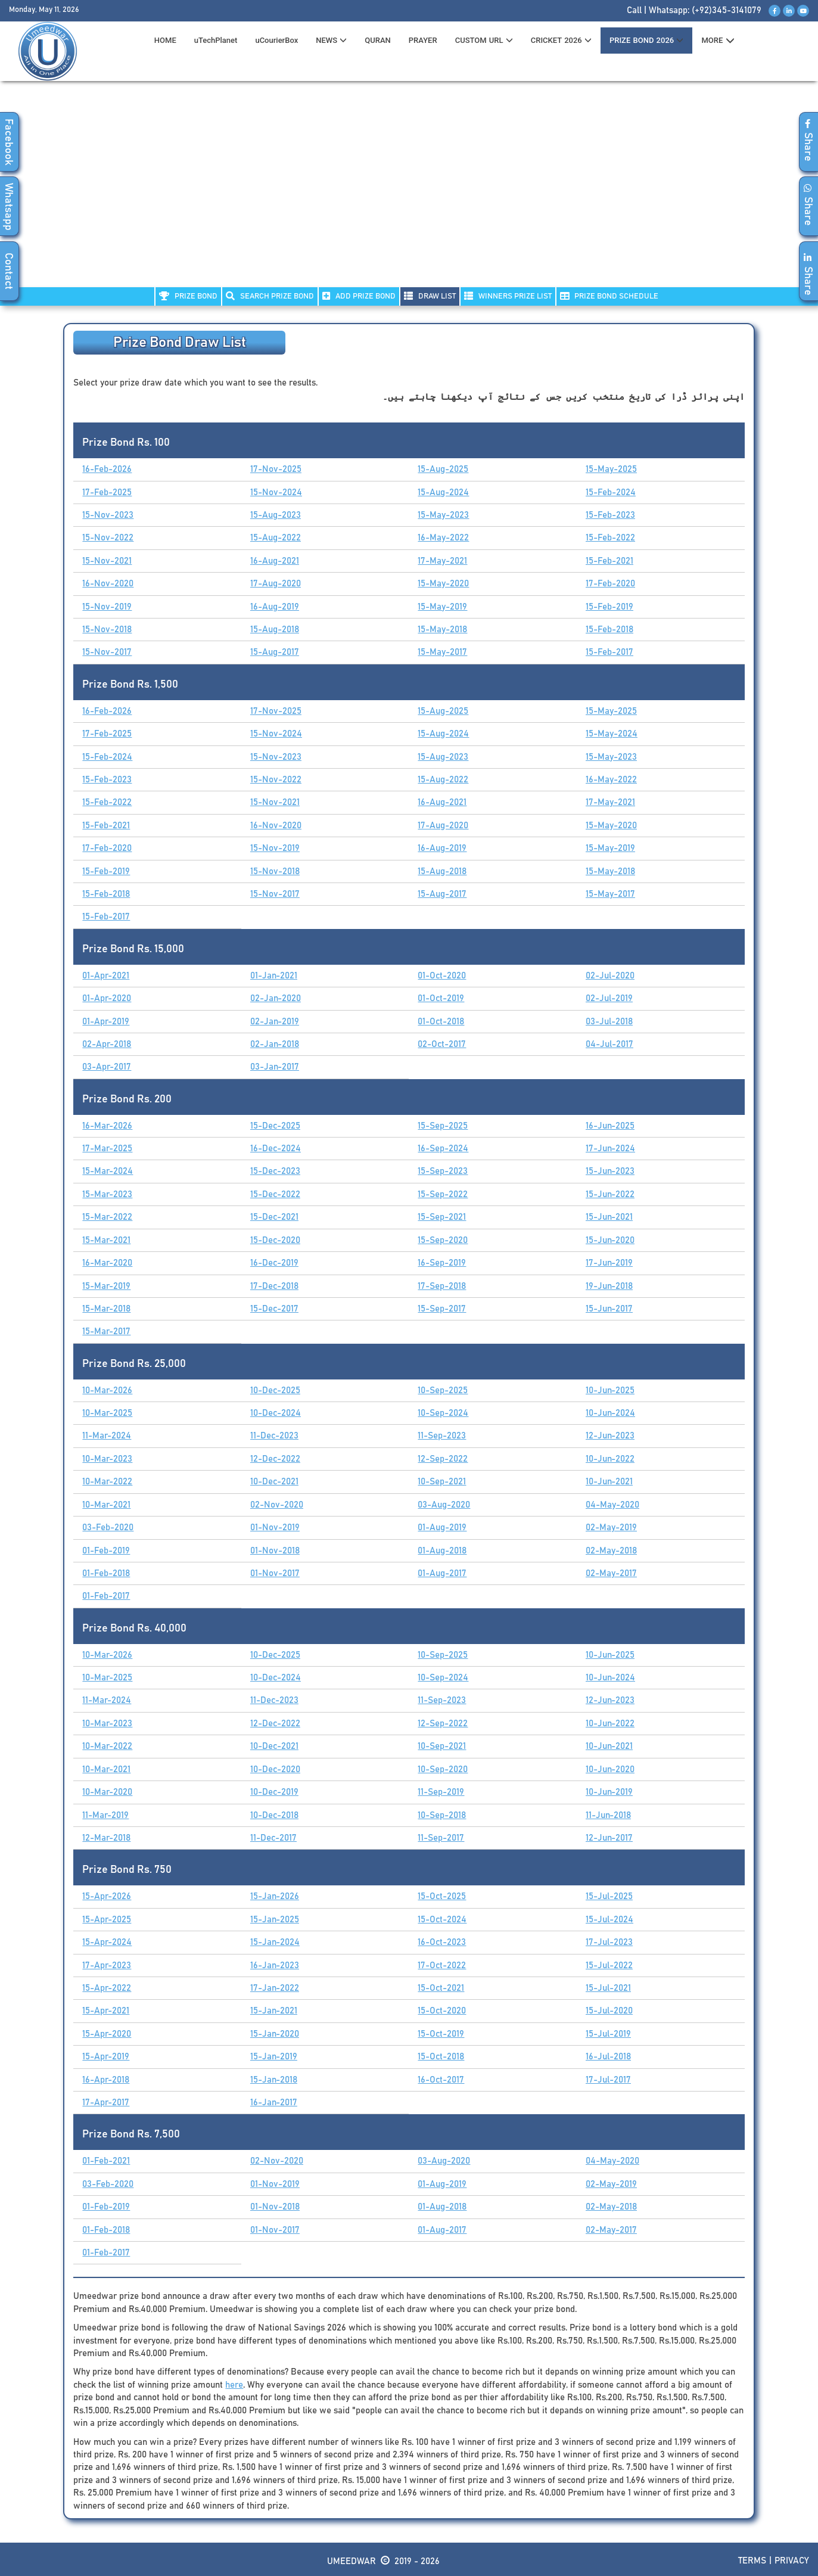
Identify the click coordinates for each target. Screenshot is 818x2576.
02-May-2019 (611, 1527)
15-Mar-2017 (106, 1331)
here (234, 2385)
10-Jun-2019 (609, 1792)
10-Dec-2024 (275, 1413)
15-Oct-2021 (441, 1988)
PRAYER (423, 40)
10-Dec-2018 (274, 1815)
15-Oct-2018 (441, 2056)
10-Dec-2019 (274, 1792)
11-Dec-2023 (274, 1435)
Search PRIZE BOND (270, 295)
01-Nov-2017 (275, 1573)
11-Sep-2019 (441, 1792)
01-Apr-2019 (105, 1021)
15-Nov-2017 (107, 652)
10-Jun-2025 (610, 1390)
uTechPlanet (216, 40)
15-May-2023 (443, 515)
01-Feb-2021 (106, 2160)
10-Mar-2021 (106, 1504)
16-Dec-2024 (275, 1148)
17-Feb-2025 (107, 492)
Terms (752, 2560)
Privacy (792, 2560)
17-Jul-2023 (609, 1942)
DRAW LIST (430, 295)
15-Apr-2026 (106, 1896)
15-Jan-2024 (275, 1942)
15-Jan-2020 (274, 2034)
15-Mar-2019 (106, 1286)
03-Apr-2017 (106, 1066)
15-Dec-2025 (275, 1125)
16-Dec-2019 (274, 1263)
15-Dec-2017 (274, 1308)
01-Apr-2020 (106, 998)
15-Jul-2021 (608, 1988)
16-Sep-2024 (443, 1148)
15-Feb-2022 (610, 537)
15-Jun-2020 (610, 1240)
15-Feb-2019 (609, 606)
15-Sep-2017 (442, 1308)
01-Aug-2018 (442, 1550)
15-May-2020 (443, 583)
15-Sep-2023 (443, 1171)
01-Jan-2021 (273, 975)
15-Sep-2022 (443, 1194)
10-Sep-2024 (443, 1413)
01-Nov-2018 (275, 1550)
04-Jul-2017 (609, 1044)
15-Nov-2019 (107, 606)
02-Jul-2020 (610, 975)
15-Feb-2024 (611, 492)
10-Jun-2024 (610, 1413)
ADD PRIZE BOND (359, 295)
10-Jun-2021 (609, 1481)
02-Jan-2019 (274, 1021)
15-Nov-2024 (276, 492)
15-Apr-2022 (106, 1988)
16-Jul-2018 (608, 2056)
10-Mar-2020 (107, 1792)
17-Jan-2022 (274, 1988)
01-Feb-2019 (106, 1550)
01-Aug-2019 (442, 1527)
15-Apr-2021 (105, 2010)
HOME (165, 40)
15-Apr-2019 (105, 2056)
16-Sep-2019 (442, 1263)
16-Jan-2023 (274, 1965)
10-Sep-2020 (443, 1769)
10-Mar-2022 (107, 1481)
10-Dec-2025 (275, 1390)
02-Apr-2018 (106, 1044)
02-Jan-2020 (275, 998)
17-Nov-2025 (275, 469)
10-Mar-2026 (107, 1390)
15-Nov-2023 (107, 515)
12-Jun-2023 (610, 1435)
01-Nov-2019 (275, 1527)
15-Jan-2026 (274, 1896)
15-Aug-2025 (443, 469)
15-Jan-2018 (273, 2079)
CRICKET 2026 (561, 40)
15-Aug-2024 (443, 492)
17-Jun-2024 (610, 1148)
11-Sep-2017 (441, 1838)
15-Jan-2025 (274, 1919)
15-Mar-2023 (107, 1194)
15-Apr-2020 (106, 2034)
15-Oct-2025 (442, 1896)
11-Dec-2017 (273, 1838)
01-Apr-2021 (105, 975)
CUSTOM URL (484, 40)
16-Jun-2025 (610, 1125)
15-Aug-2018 (274, 629)
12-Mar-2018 (106, 1838)
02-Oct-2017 (442, 1044)
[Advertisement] (409, 191)
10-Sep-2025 (443, 1390)
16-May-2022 (443, 537)
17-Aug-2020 (275, 583)
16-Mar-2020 (107, 1263)
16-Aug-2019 (274, 606)
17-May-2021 (442, 561)
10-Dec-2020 (275, 1769)
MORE (717, 40)
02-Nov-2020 (276, 1504)
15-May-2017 (442, 652)
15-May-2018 (442, 629)
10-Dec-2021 (274, 1481)
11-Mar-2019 (105, 1815)
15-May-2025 (611, 469)
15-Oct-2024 (442, 1919)
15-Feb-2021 (609, 561)
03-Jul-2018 (609, 1021)
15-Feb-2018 (609, 629)
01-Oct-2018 (441, 1021)
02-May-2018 (611, 1550)
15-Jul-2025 (609, 1896)
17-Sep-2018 (442, 1286)
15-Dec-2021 (274, 1217)
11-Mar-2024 (106, 1435)
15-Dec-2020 (275, 1240)
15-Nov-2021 (107, 561)
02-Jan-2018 (274, 1044)
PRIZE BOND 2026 (646, 40)
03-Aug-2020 (444, 1504)
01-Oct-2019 (441, 998)
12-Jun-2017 (609, 1838)
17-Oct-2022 (442, 1965)
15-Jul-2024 (609, 1919)
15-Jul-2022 (609, 1965)
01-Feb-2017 (106, 1596)
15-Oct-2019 (441, 2034)
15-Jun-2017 (609, 1308)
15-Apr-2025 (106, 1919)
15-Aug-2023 (275, 515)
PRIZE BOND (188, 295)
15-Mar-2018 (106, 1308)
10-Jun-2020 (610, 1769)
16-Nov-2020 (107, 583)
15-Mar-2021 (106, 1240)
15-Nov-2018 (107, 629)
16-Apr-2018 (105, 2079)
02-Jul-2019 (609, 998)
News (331, 40)
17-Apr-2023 (106, 1965)
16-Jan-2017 (273, 2102)
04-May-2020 (612, 1504)
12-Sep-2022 (443, 1459)
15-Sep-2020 (443, 1240)
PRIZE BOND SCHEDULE (609, 295)
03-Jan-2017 (274, 1066)
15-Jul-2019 (608, 2034)
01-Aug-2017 (442, 1573)
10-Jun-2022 (610, 1459)
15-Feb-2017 (609, 652)
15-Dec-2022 (275, 1194)
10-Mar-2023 (107, 1459)
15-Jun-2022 (610, 1194)
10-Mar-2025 (107, 1413)
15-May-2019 (442, 606)
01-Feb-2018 (106, 1573)
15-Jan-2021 (273, 2010)
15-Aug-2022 (275, 537)
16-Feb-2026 (107, 469)
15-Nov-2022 (107, 537)
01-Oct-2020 (442, 975)
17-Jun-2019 (609, 1263)
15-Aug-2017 (274, 652)
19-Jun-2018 (609, 1286)
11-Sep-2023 (442, 1435)
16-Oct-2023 (442, 1942)
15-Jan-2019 (273, 2056)
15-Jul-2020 (609, 2010)
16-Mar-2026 (107, 1125)
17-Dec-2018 (274, 1286)
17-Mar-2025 (107, 1148)
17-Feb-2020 (610, 583)
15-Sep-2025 (443, 1125)
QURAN (378, 40)
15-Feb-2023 (610, 515)
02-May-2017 (611, 1573)
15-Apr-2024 (107, 1942)
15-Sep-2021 (442, 1217)
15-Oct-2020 (442, 2010)
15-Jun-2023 (610, 1171)
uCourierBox (276, 40)
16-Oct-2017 (441, 2079)
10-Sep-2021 (442, 1481)
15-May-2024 (611, 733)
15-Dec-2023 (275, 1171)
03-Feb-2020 (107, 1527)
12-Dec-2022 (275, 1459)
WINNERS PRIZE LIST (508, 295)
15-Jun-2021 (609, 1217)
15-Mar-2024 (107, 1171)
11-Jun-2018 (608, 1815)
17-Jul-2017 (608, 2079)
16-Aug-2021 (274, 561)
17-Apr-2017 (105, 2102)
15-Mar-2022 (107, 1217)
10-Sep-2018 (442, 1815)
